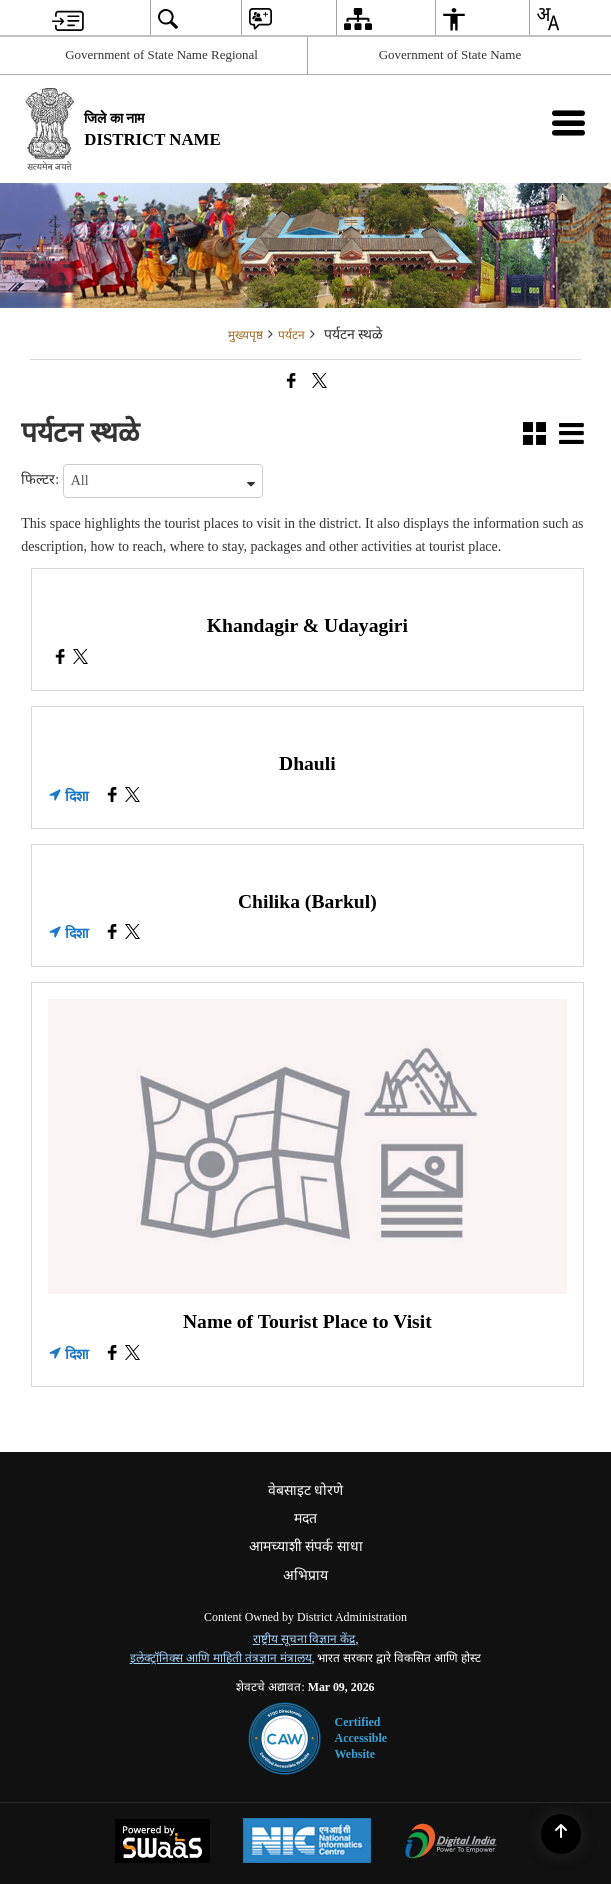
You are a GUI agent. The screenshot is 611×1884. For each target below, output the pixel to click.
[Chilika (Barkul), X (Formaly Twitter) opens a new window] (132, 934)
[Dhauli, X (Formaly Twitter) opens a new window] (132, 797)
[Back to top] (561, 1834)
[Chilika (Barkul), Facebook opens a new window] (112, 934)
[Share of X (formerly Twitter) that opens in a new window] (319, 381)
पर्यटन (291, 335)
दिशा (69, 796)
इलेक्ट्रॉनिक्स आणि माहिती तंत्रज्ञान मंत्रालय (221, 1658)
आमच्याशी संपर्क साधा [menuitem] (306, 1546)
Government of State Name (450, 54)
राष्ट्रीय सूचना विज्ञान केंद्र (304, 1639)
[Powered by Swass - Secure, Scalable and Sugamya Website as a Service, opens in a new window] (162, 1843)
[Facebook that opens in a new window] (291, 381)
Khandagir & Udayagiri (307, 625)
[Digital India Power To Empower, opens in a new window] (451, 1843)
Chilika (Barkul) (307, 901)
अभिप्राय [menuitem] (305, 1575)
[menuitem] (68, 18)
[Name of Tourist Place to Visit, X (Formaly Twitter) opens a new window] (132, 1355)
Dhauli (307, 763)
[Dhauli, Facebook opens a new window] (112, 797)
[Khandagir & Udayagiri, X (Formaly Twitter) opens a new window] (80, 659)
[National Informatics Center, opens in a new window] (307, 1843)
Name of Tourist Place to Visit (307, 1321)
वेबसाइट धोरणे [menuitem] (306, 1490)
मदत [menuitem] (305, 1518)
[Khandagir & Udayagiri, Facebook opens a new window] (60, 659)
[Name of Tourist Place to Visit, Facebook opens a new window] (112, 1355)
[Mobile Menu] (568, 122)
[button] (534, 436)
